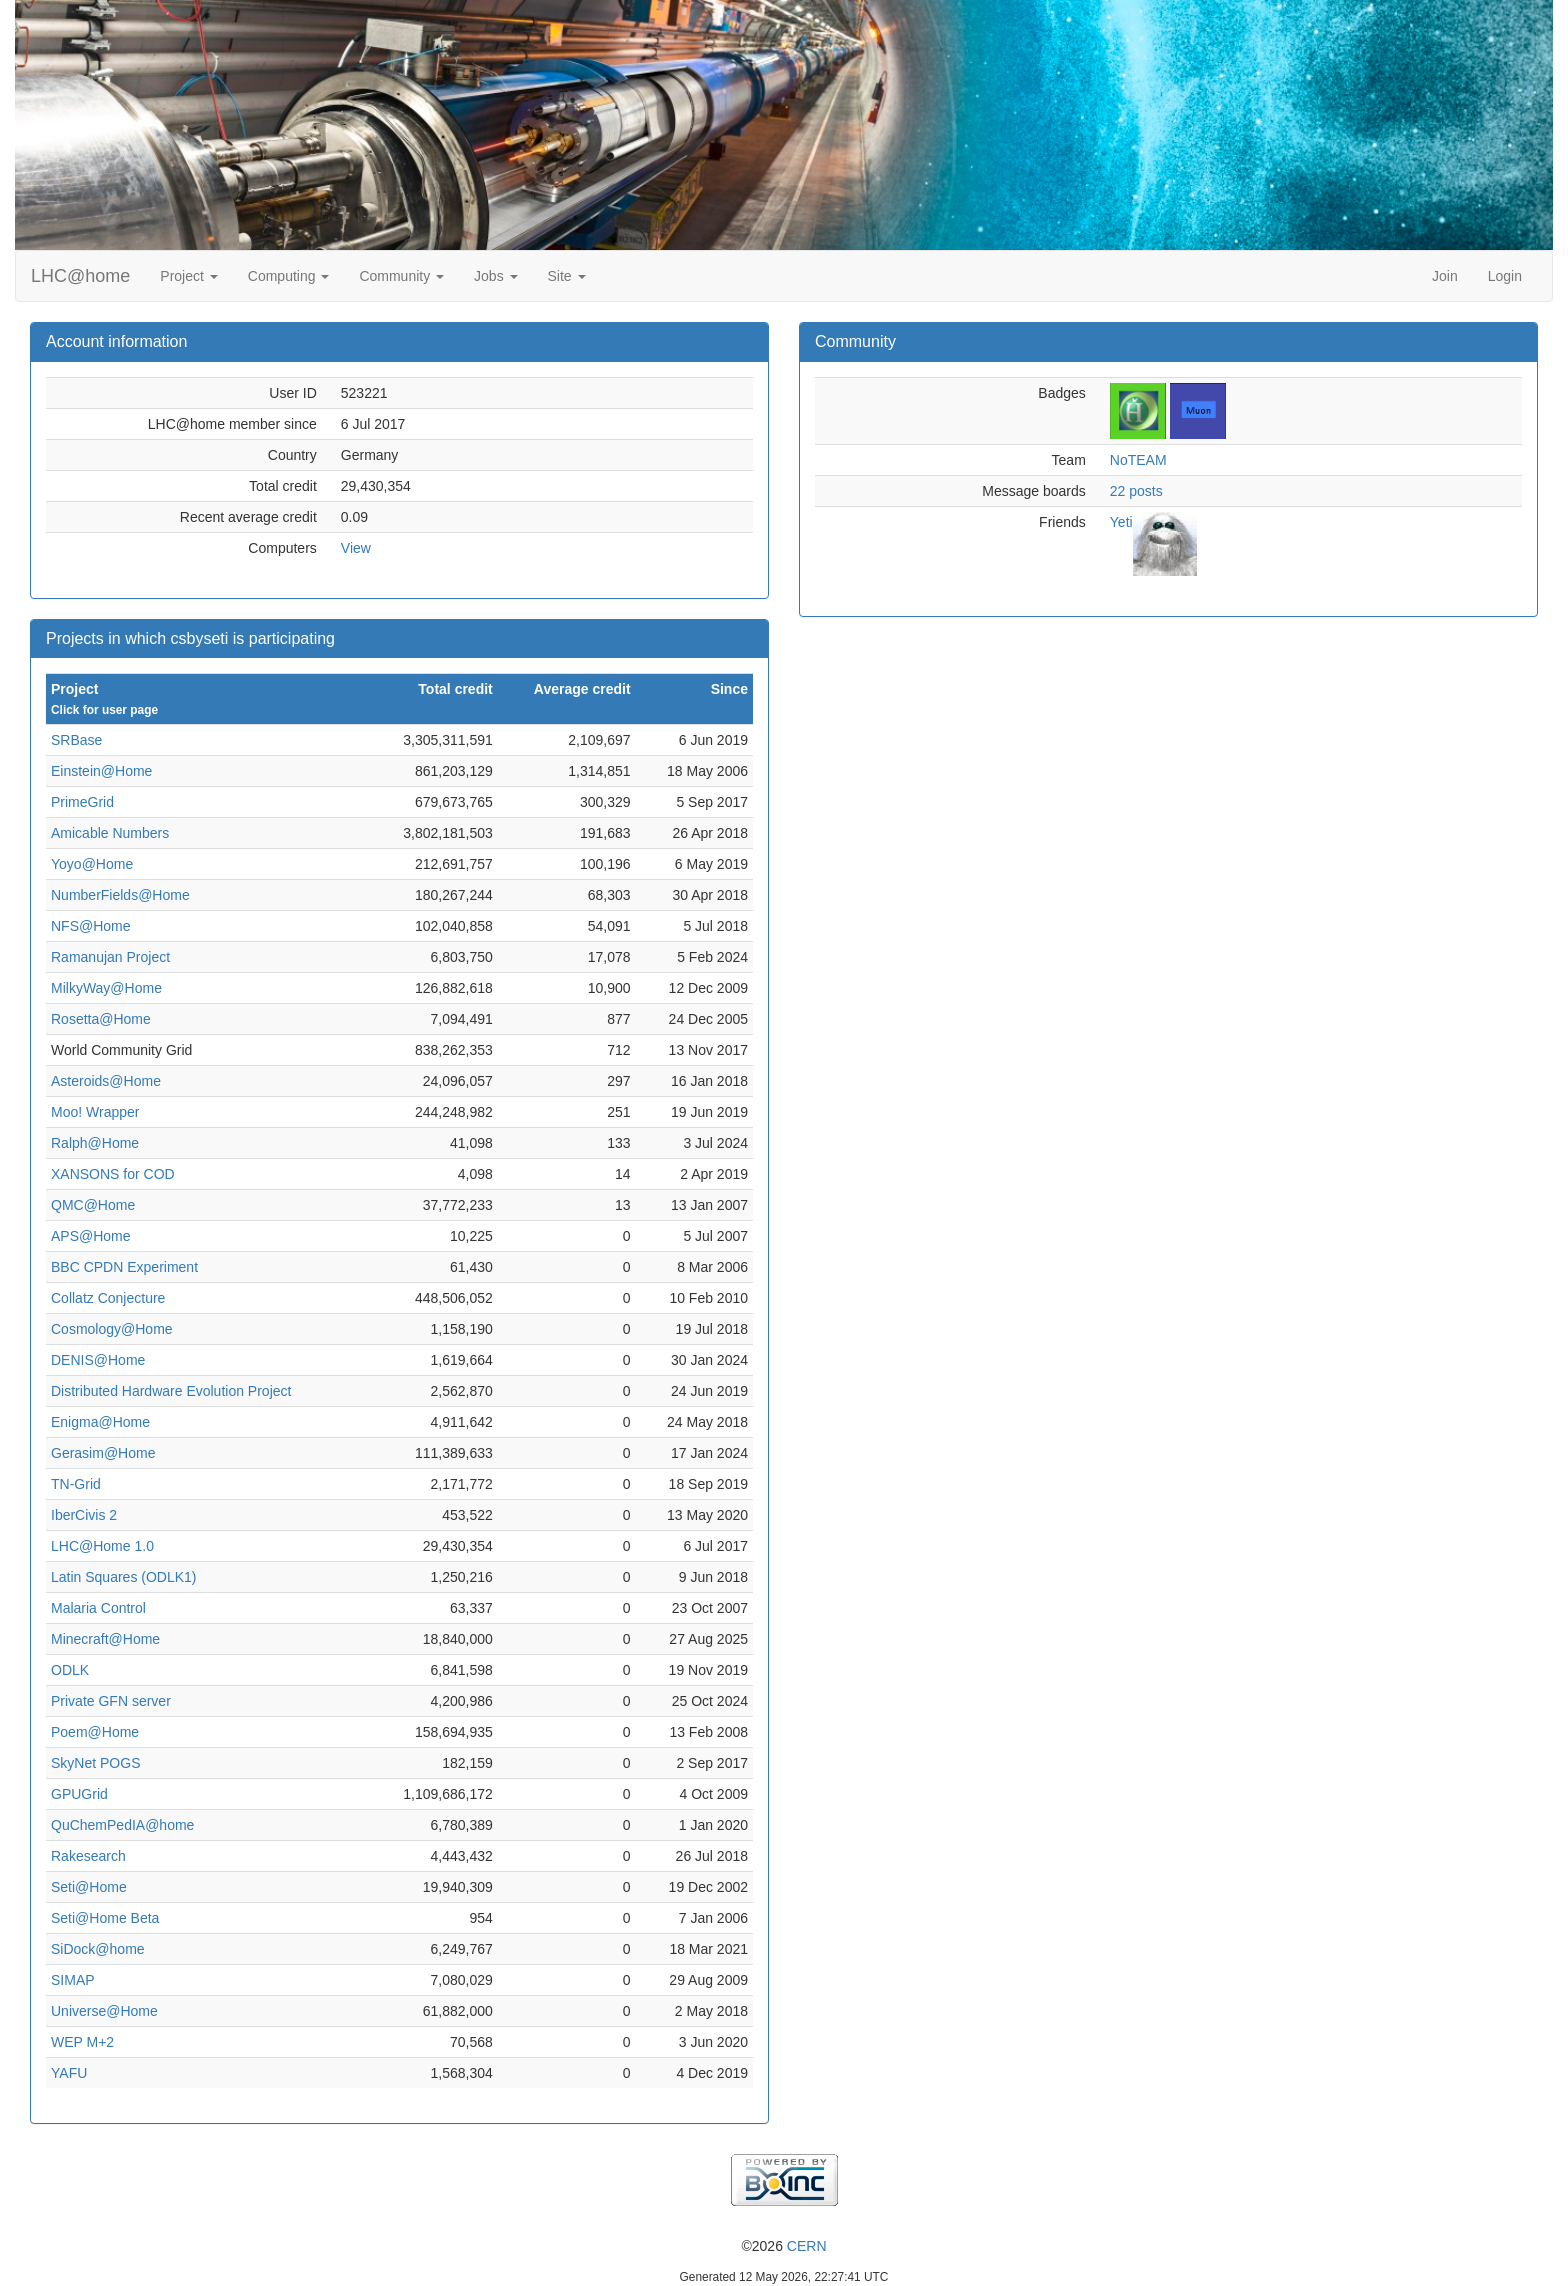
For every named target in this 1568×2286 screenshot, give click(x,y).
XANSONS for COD (113, 1174)
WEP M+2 (82, 2042)
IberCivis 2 (84, 1515)
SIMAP (73, 1980)
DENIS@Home (98, 1360)
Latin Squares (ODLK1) (124, 1577)
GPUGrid (79, 1794)
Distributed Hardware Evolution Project (171, 1391)
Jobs (495, 276)
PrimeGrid (82, 802)
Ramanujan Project (110, 957)
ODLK (70, 1670)
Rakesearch (88, 1856)
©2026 (783, 2246)
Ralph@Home (95, 1143)
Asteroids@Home (106, 1081)
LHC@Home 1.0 (102, 1546)
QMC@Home (93, 1205)
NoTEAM (1138, 460)
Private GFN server (111, 1701)
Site (567, 276)
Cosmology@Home (112, 1329)
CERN (807, 2246)
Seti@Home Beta (105, 1918)
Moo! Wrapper (95, 1112)
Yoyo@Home (92, 864)
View (356, 548)
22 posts (1136, 491)
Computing (289, 276)
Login (1505, 276)
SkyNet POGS (95, 1763)
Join (1445, 276)
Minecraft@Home (105, 1639)
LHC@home (80, 276)
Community (401, 276)
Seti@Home (89, 1887)
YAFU (69, 2073)
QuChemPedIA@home (122, 1825)
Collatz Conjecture (108, 1298)
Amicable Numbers (110, 833)
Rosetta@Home (101, 1019)
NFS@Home (91, 926)
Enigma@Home (100, 1422)
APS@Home (91, 1236)
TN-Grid (76, 1484)
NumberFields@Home (120, 895)
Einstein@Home (101, 771)
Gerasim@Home (103, 1453)
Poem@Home (95, 1732)
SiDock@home (98, 1949)
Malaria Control (98, 1608)
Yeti (1121, 522)
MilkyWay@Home (106, 988)
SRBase (76, 740)
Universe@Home (104, 2011)
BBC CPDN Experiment (124, 1267)
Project (188, 276)
